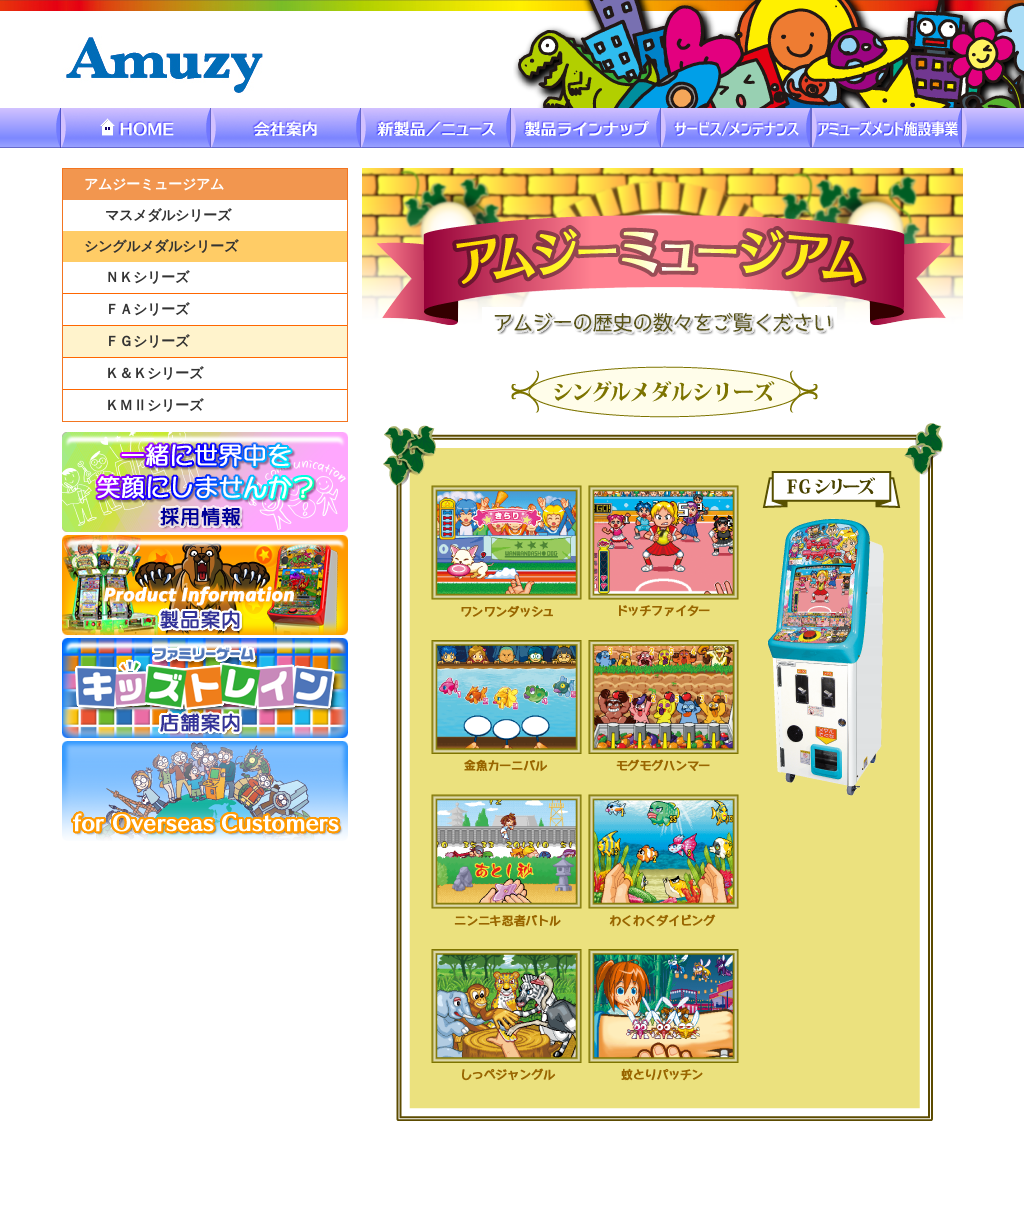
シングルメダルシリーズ (161, 246)
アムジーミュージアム (154, 184)
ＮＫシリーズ (147, 277)
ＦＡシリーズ (147, 309)
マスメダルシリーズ (168, 215)
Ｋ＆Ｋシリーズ (154, 373)
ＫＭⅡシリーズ (154, 405)
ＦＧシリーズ (147, 341)
